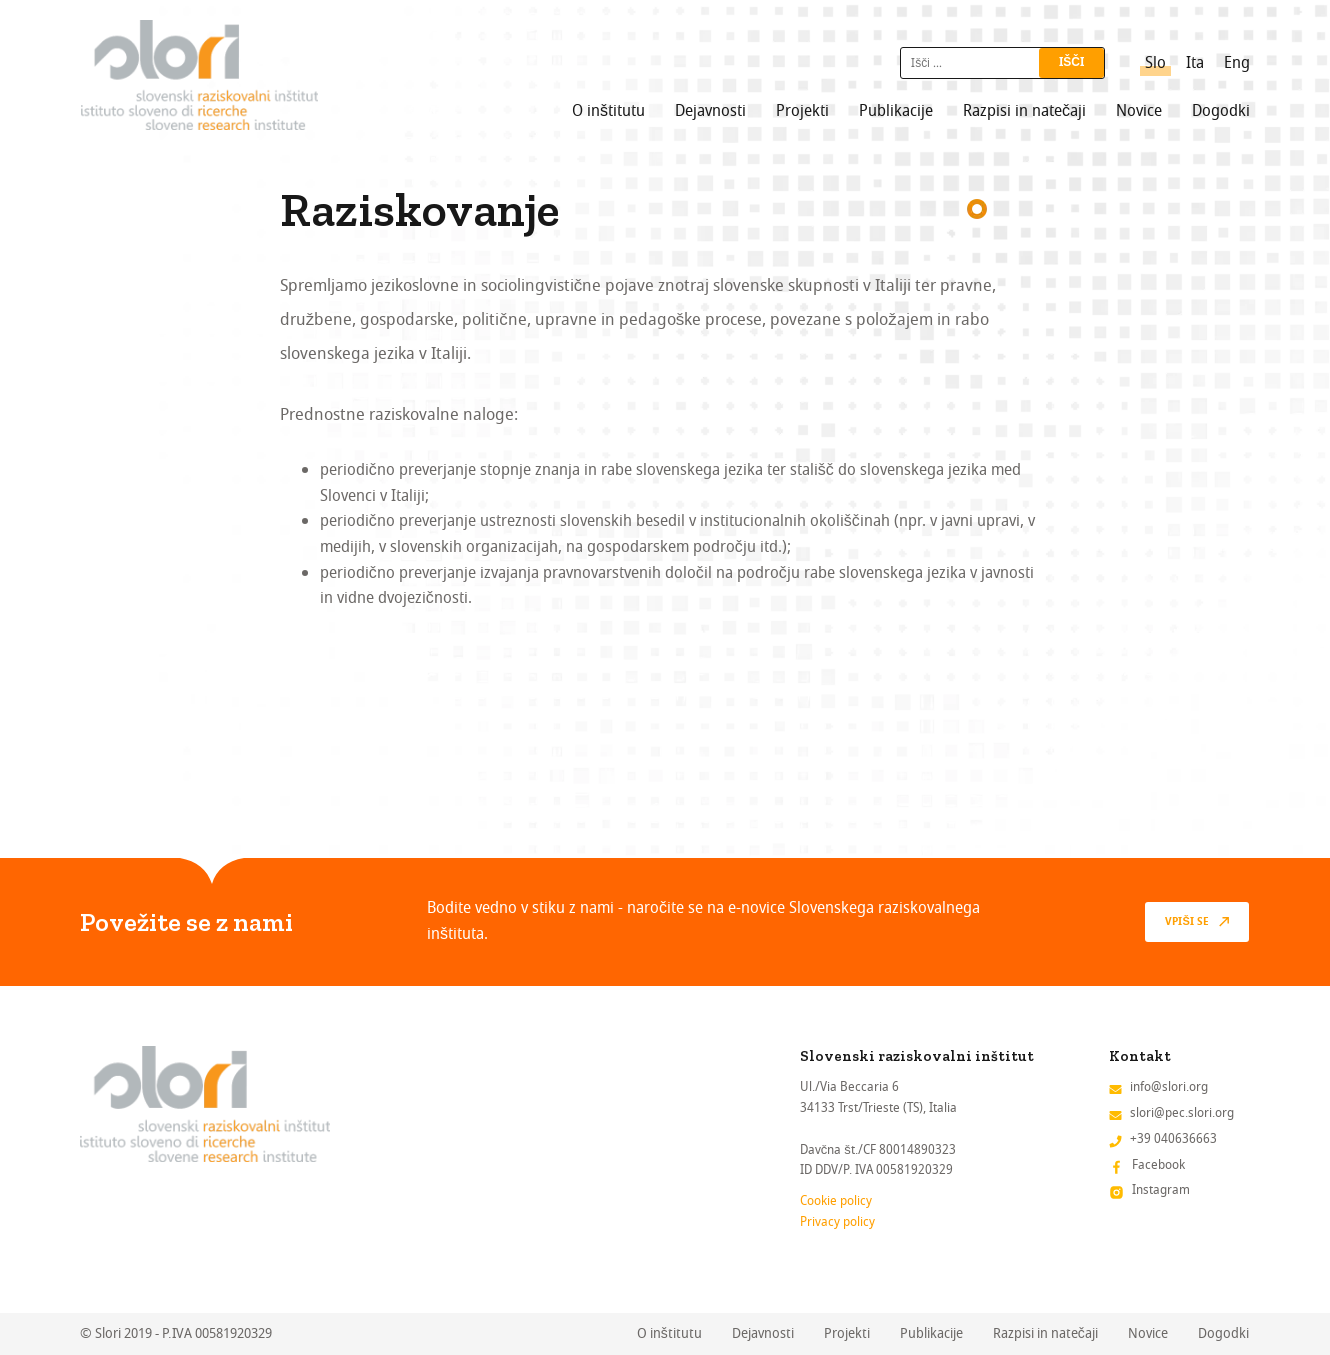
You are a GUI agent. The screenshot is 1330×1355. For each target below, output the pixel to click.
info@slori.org (1169, 1086)
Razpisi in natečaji (1024, 111)
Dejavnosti (710, 111)
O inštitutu (608, 111)
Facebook (1158, 1164)
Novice (1139, 111)
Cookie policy (836, 1200)
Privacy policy (837, 1221)
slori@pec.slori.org (1182, 1112)
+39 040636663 (1173, 1138)
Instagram (1161, 1189)
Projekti (802, 111)
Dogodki (1221, 111)
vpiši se (1186, 922)
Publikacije (896, 111)
